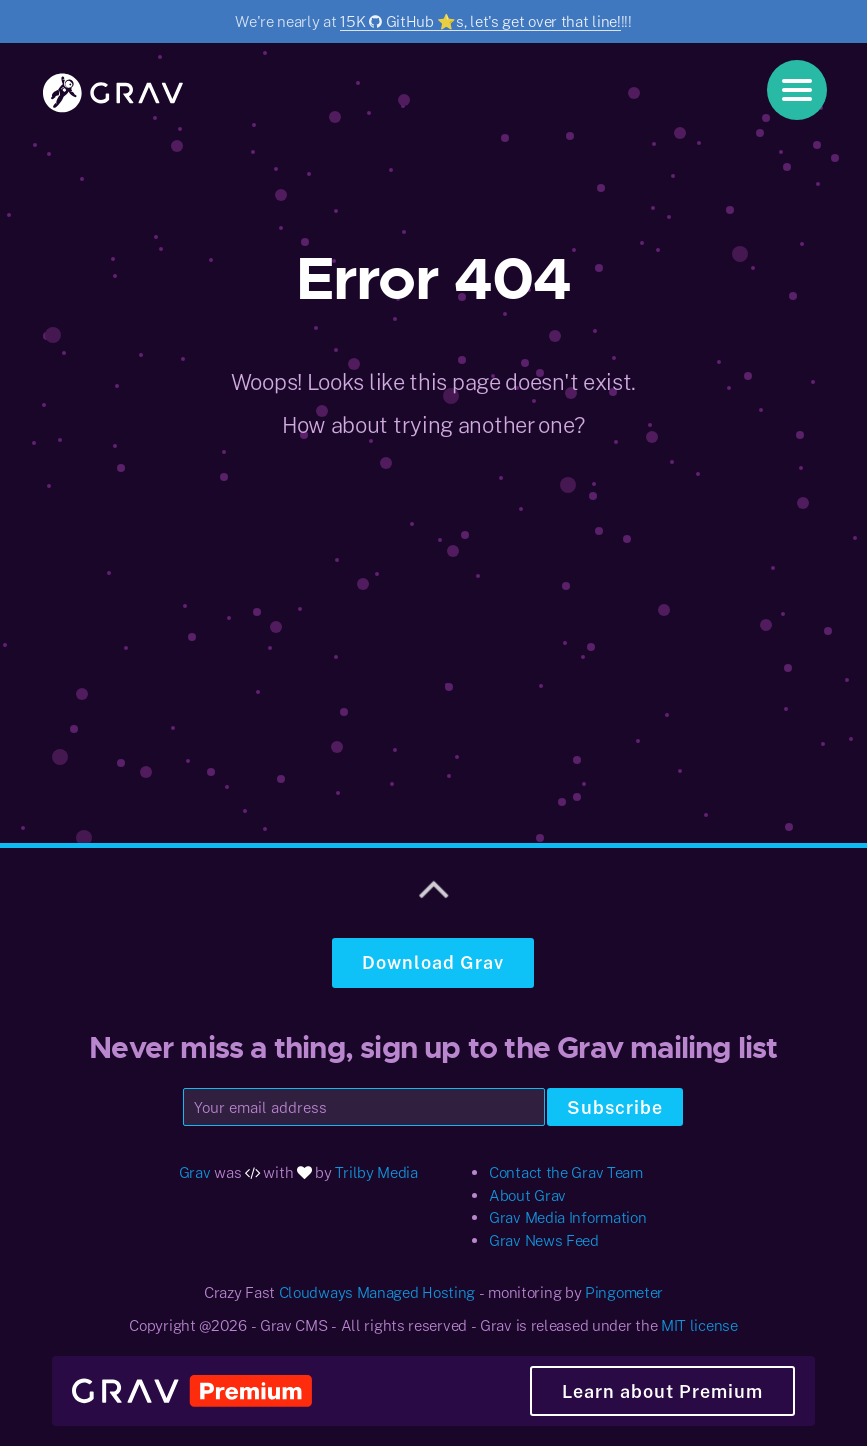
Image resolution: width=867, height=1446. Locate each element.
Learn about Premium (662, 1391)
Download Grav (433, 962)
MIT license (699, 1325)
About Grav (527, 1195)
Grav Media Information (567, 1217)
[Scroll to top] (434, 885)
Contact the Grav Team (566, 1172)
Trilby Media (376, 1172)
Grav (195, 1172)
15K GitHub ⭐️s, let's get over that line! (480, 21)
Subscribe (615, 1107)
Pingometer (624, 1292)
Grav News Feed (544, 1240)
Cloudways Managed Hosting (377, 1292)
